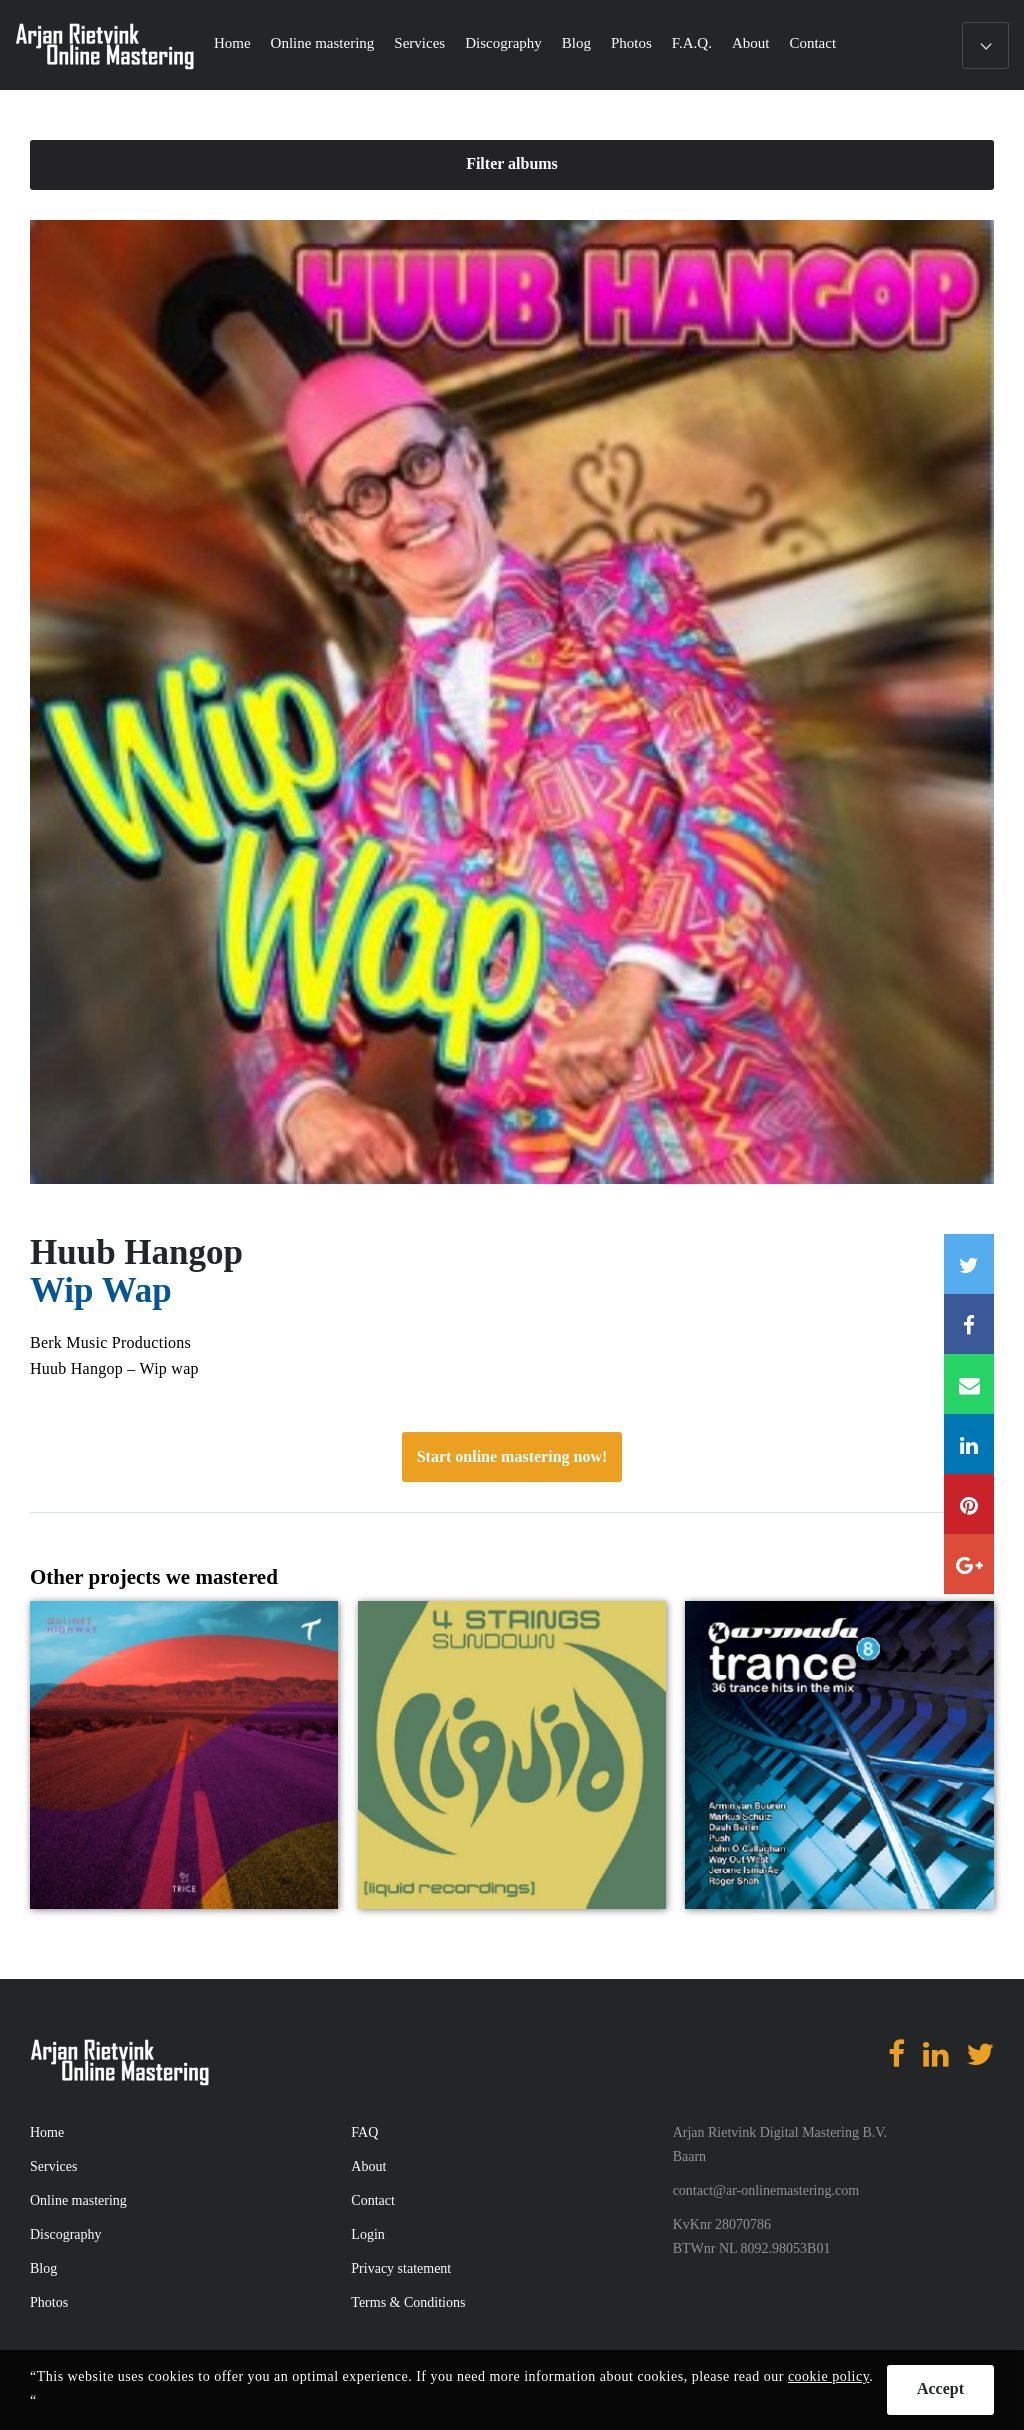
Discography (503, 43)
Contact (812, 43)
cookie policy (828, 2376)
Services (419, 43)
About (751, 43)
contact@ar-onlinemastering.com (766, 2190)
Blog (576, 43)
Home (232, 43)
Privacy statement (401, 2268)
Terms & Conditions (408, 2302)
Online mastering (323, 43)
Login (367, 2234)
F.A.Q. (692, 43)
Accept (940, 2388)
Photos (631, 43)
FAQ (364, 2132)
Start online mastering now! (512, 1456)
